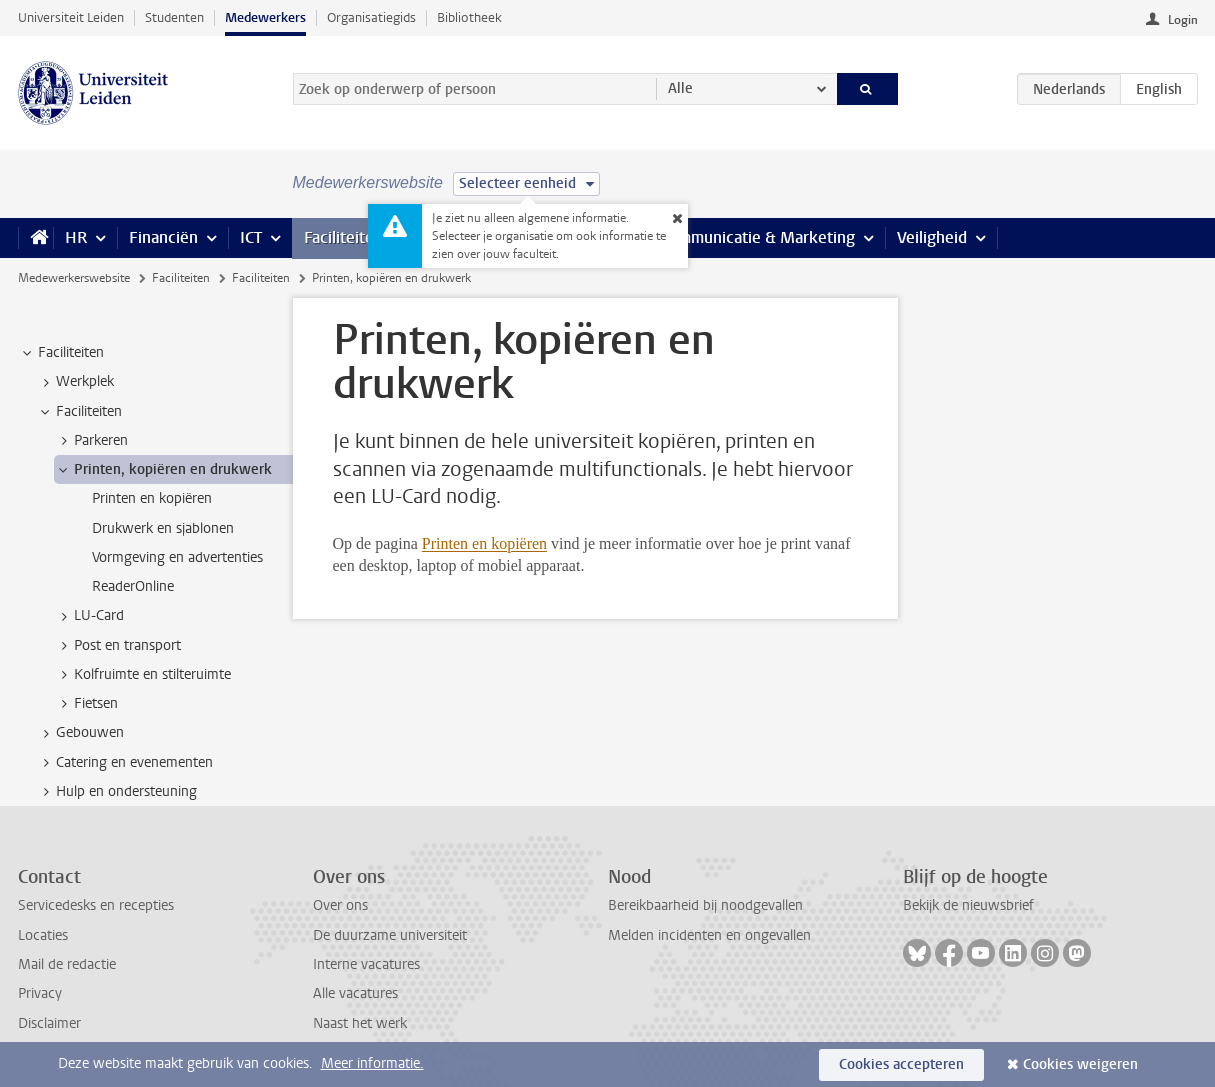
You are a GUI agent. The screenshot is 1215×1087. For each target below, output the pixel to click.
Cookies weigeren (1080, 1064)
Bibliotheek (469, 17)
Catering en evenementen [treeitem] (125, 763)
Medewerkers (265, 17)
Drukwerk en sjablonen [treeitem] (163, 528)
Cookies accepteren (901, 1064)
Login (1183, 20)
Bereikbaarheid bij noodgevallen (705, 905)
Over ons (340, 905)
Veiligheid (932, 237)
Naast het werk (360, 1023)
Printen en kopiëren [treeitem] (152, 498)
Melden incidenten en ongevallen (709, 935)
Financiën (163, 237)
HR (76, 237)
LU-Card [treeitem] (89, 616)
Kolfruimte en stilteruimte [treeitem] (143, 675)
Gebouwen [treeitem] (80, 733)
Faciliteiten (343, 237)
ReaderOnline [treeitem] (133, 586)
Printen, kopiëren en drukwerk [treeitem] (163, 470)
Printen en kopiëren (484, 543)
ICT (251, 237)
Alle (680, 88)
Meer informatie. (372, 1063)
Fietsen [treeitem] (86, 704)
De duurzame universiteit (390, 935)
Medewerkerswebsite (74, 278)
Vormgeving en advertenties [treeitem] (177, 557)
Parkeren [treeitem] (91, 441)
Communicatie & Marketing (757, 237)
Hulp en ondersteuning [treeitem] (117, 792)
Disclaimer (49, 1023)
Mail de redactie (67, 964)
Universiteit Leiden (71, 17)
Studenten (174, 17)
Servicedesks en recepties (96, 905)
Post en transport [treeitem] (118, 646)
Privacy (40, 993)
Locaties (43, 935)
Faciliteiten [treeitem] (61, 353)
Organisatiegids (371, 17)
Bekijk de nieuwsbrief (968, 905)
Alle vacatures (355, 993)
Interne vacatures (366, 964)
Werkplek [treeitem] (75, 382)
